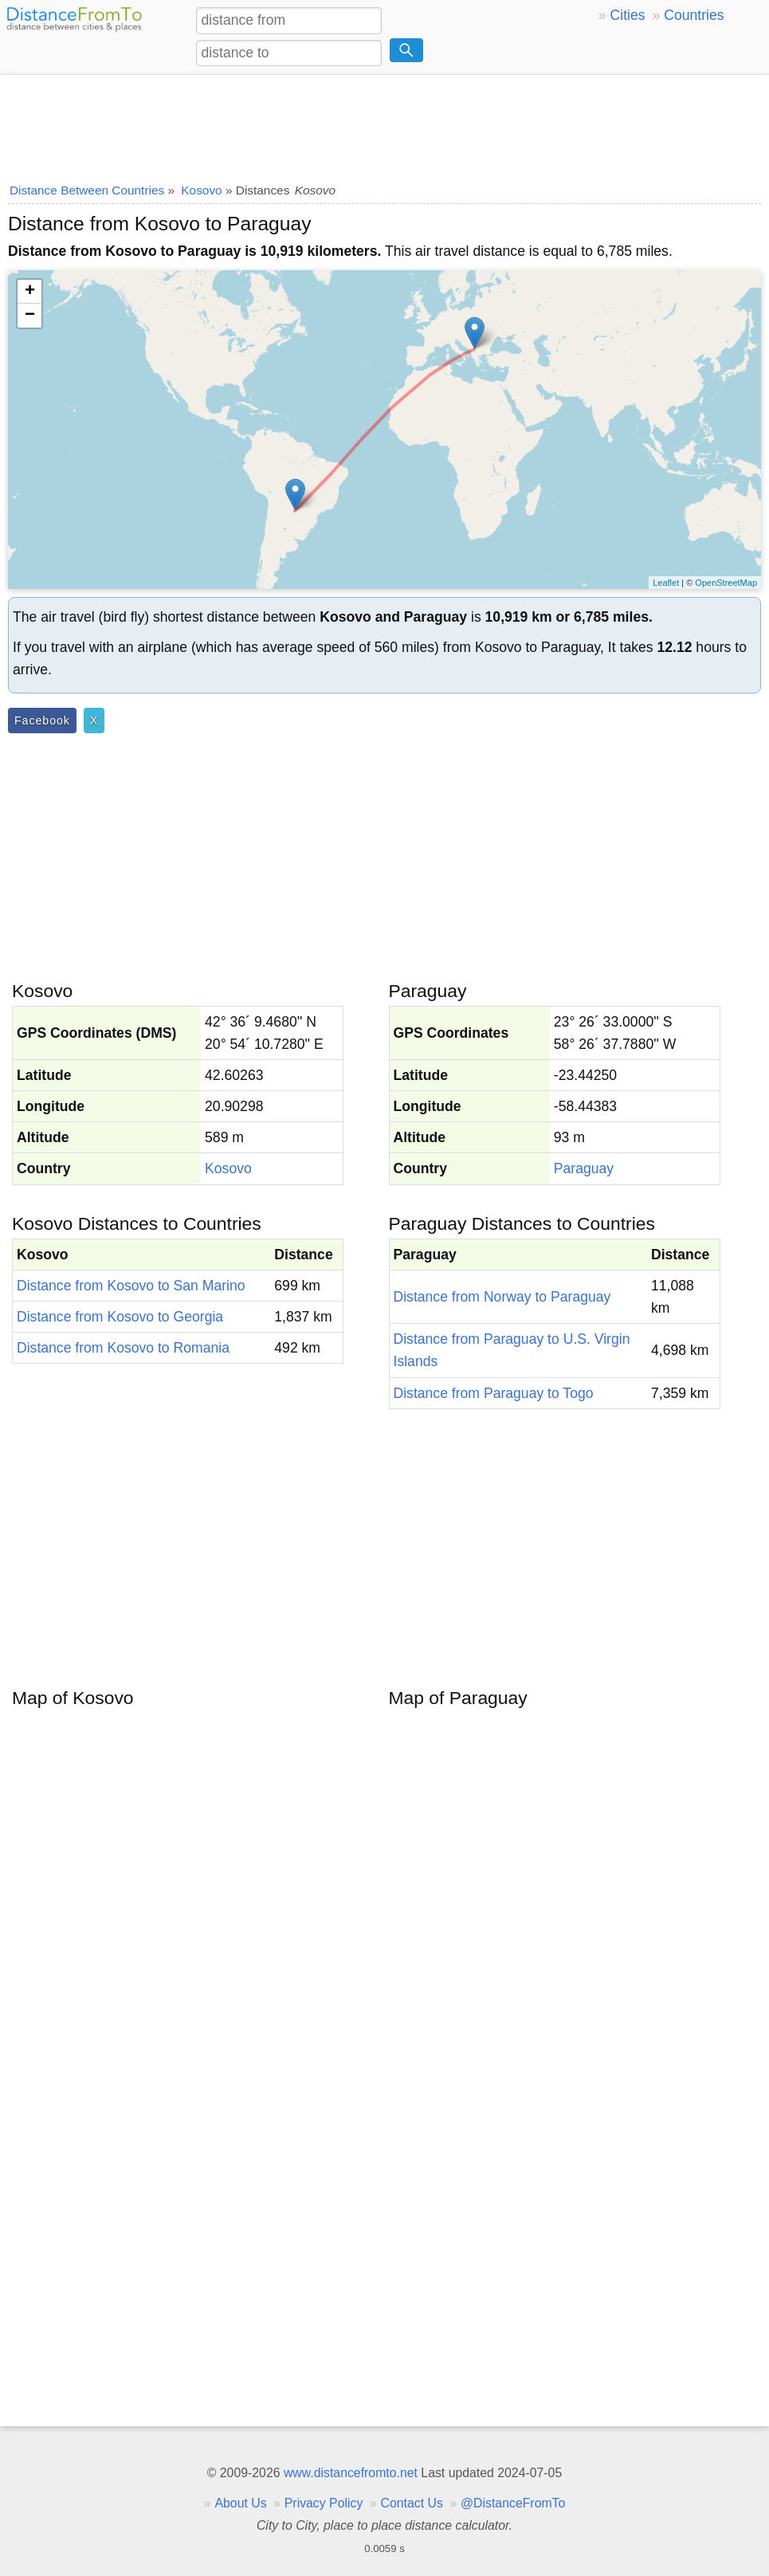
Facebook (42, 720)
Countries (694, 15)
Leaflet (666, 582)
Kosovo (228, 1168)
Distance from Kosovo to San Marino (131, 1286)
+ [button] (30, 292)
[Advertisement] (384, 123)
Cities (627, 15)
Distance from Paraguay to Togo (494, 1393)
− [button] (30, 316)
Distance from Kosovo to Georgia (120, 1317)
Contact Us (412, 2503)
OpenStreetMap (726, 582)
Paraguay (584, 1168)
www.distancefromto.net (351, 2473)
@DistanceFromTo (513, 2503)
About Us (240, 2503)
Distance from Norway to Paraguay (502, 1297)
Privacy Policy (323, 2503)
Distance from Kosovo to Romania (123, 1348)
